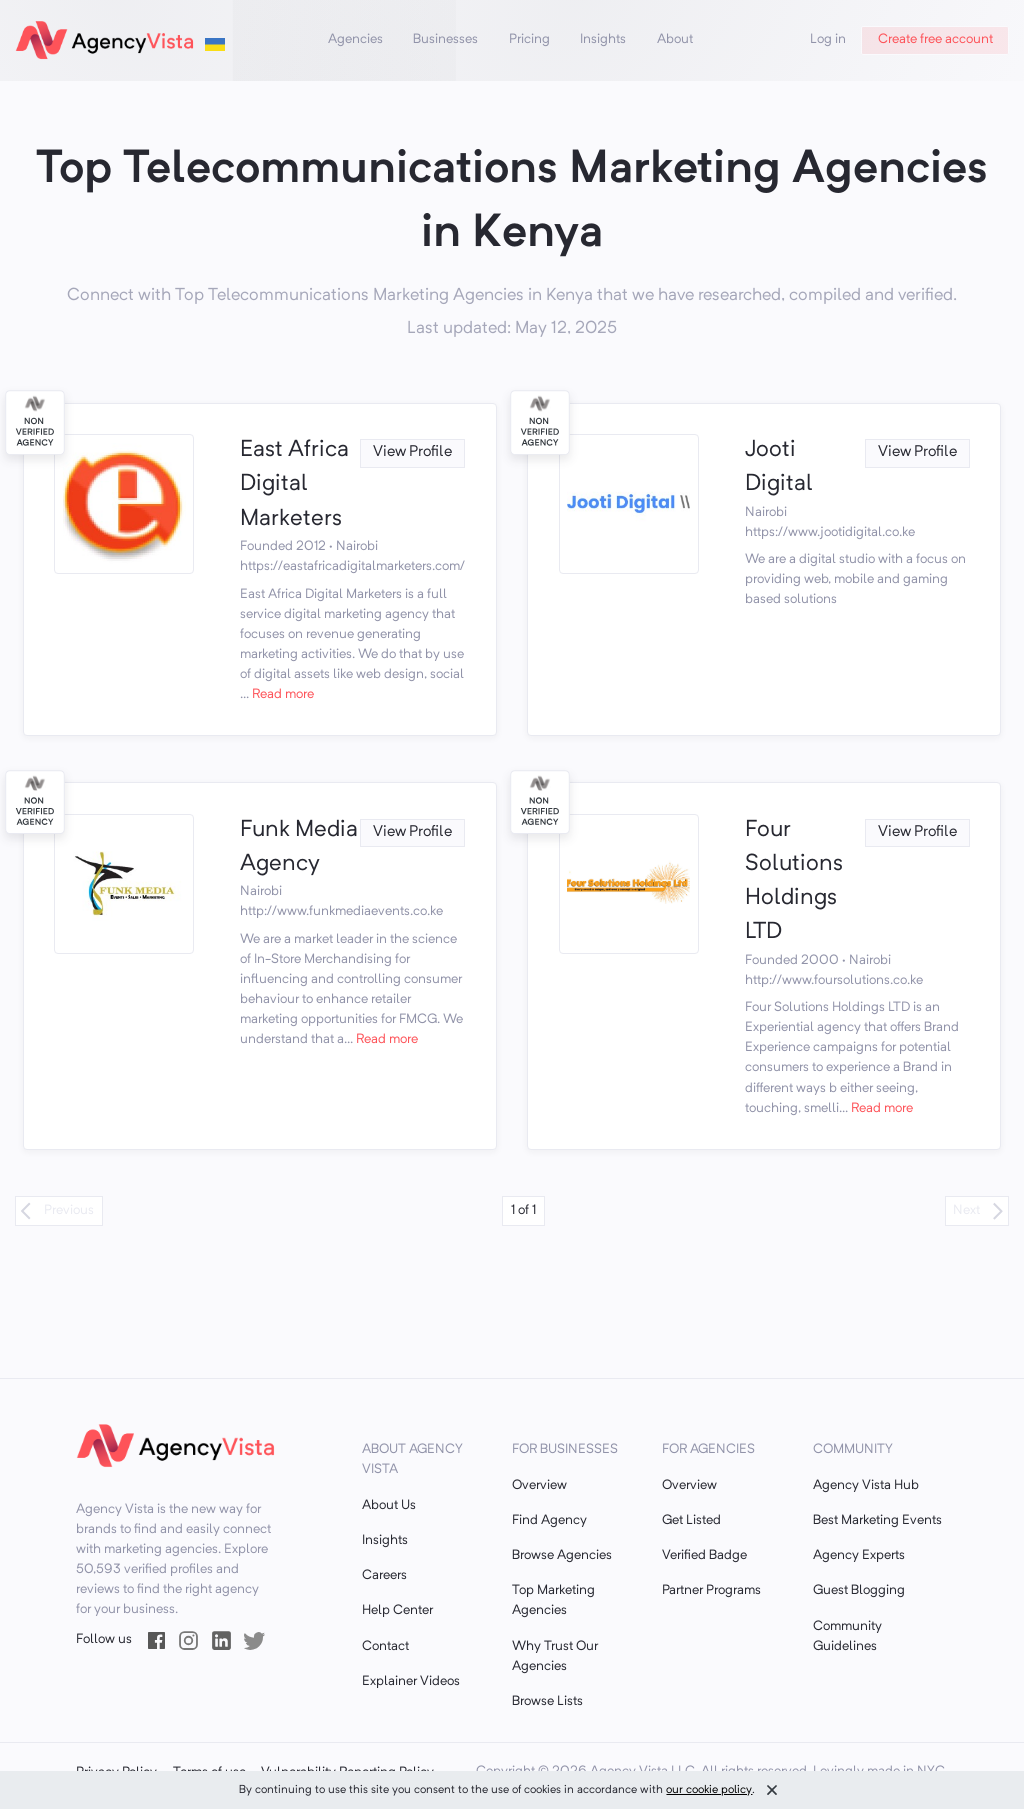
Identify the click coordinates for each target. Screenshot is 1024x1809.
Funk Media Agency (299, 847)
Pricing (529, 39)
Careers (384, 1575)
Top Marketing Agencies (553, 1600)
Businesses (445, 39)
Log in (828, 39)
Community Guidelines (847, 1636)
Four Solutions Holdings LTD (794, 882)
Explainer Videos (411, 1681)
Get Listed (691, 1520)
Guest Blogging (859, 1590)
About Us (389, 1505)
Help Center (397, 1610)
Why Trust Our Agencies (555, 1656)
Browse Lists (547, 1701)
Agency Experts (859, 1555)
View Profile (412, 452)
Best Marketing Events (877, 1520)
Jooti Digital (779, 467)
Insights (603, 39)
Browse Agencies (562, 1555)
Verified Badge (704, 1555)
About (675, 39)
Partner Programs (711, 1590)
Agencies (355, 39)
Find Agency (549, 1520)
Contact (385, 1646)
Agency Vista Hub (866, 1485)
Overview (539, 1485)
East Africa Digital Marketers (294, 485)
